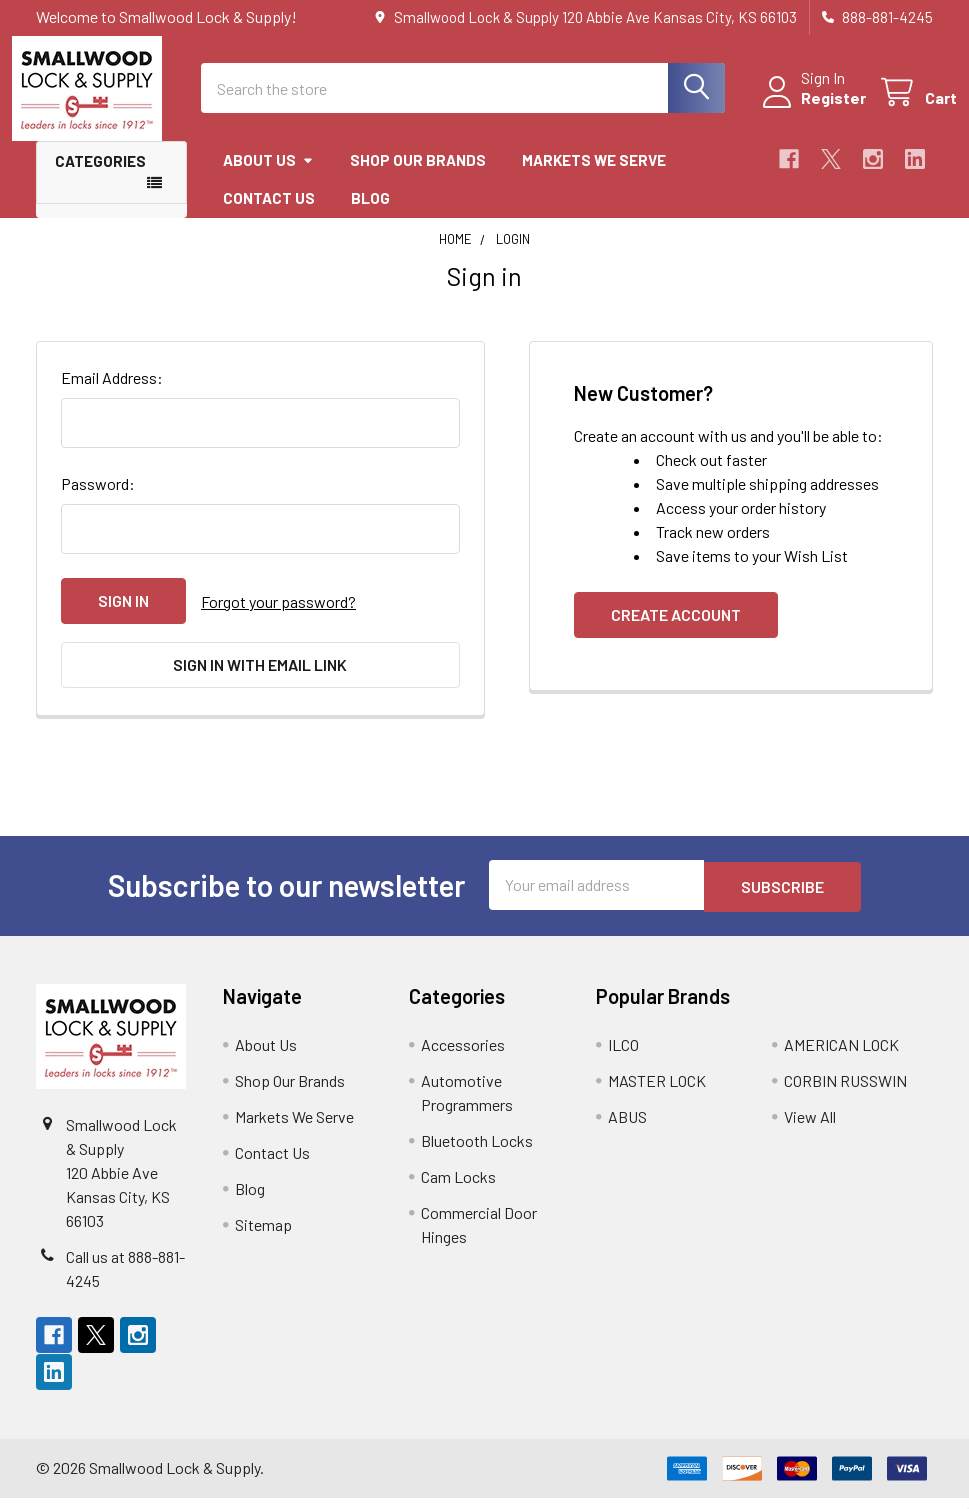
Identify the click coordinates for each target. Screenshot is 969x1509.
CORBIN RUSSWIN (845, 1091)
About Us (268, 178)
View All (810, 1127)
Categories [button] (100, 179)
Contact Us (269, 216)
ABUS (627, 1127)
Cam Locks (458, 1187)
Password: (98, 501)
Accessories (463, 1055)
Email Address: (112, 395)
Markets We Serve (594, 178)
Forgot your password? (278, 618)
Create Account (676, 632)
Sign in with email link (260, 680)
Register (809, 109)
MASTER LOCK (657, 1091)
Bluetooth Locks (477, 1151)
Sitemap (263, 1235)
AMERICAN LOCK (841, 1055)
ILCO (623, 1055)
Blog (370, 216)
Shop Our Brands (418, 178)
